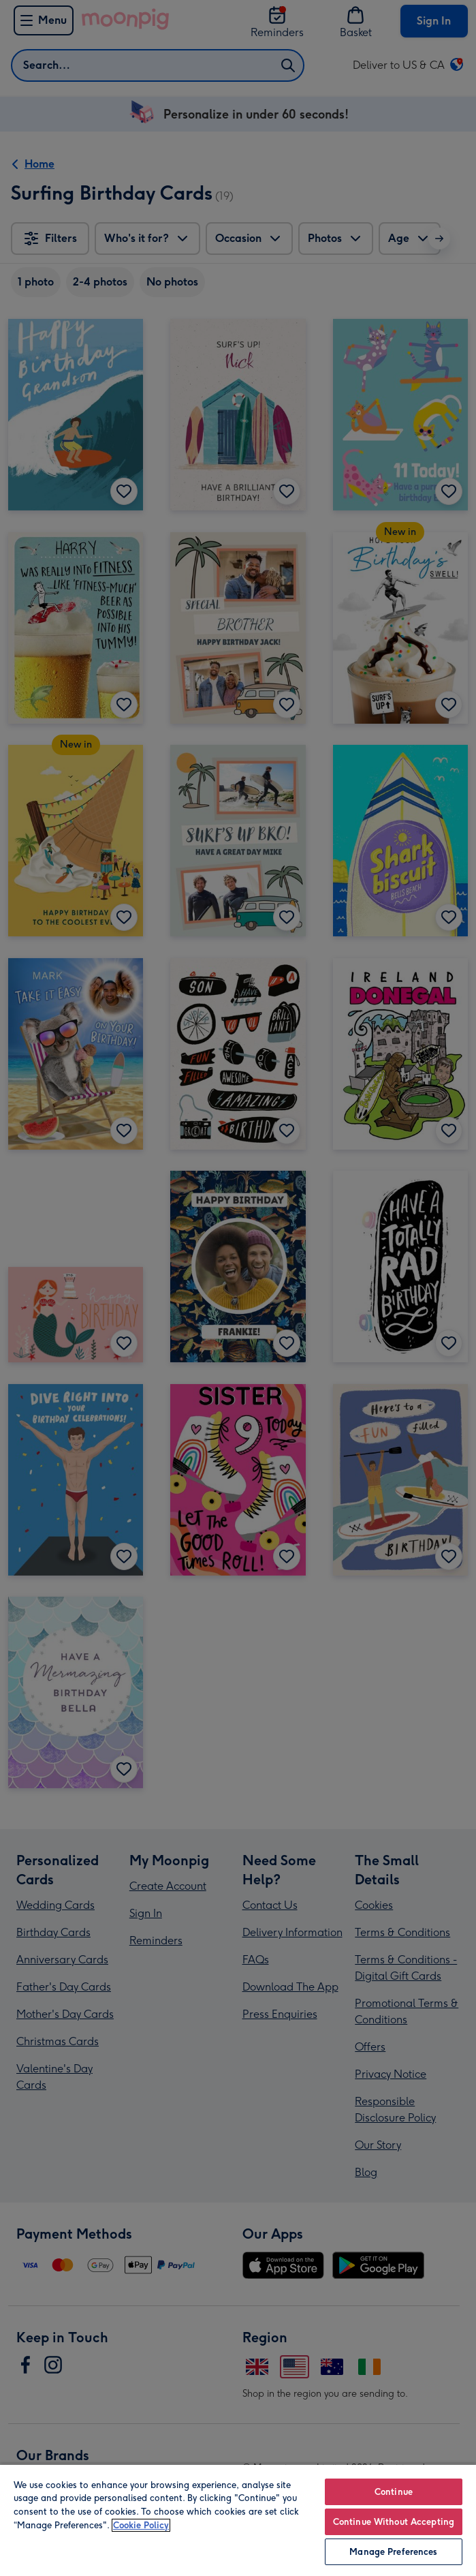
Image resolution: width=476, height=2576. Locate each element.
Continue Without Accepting (393, 2522)
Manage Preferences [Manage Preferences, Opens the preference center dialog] (393, 2552)
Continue (394, 2492)
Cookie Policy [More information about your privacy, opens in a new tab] (141, 2525)
